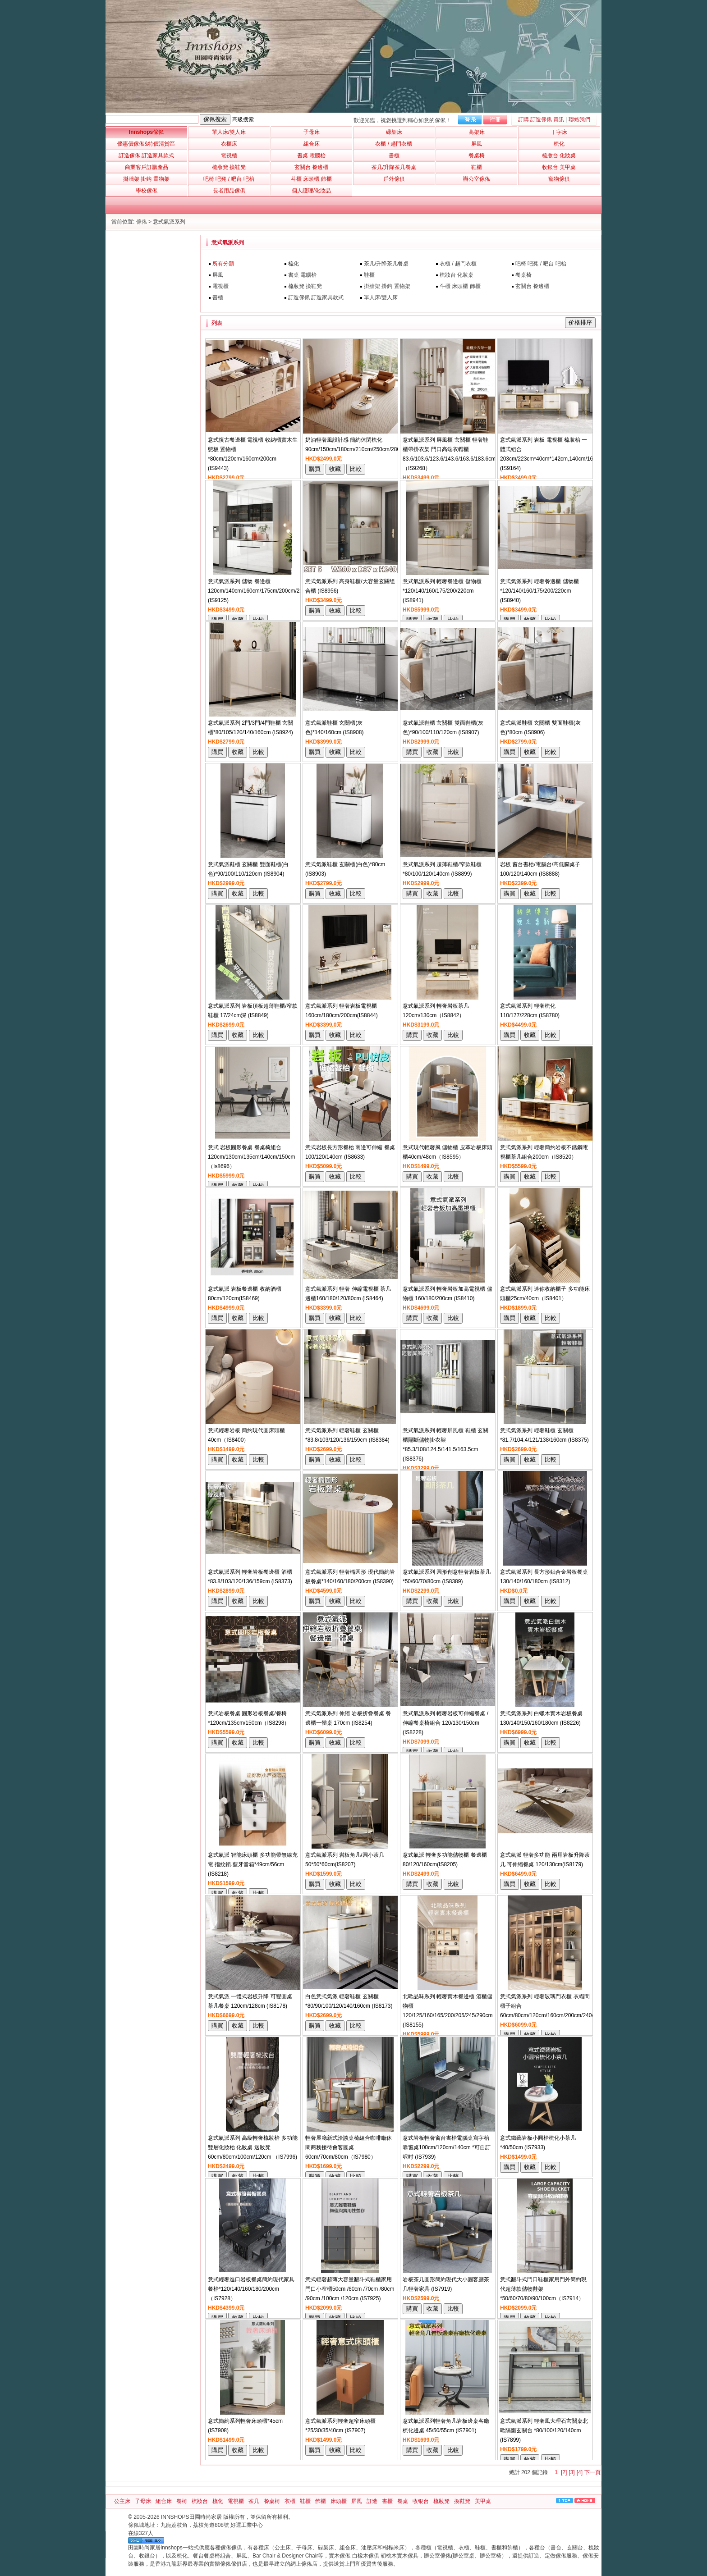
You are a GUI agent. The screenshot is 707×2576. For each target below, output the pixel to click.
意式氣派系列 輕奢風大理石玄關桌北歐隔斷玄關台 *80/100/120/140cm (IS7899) (544, 2430)
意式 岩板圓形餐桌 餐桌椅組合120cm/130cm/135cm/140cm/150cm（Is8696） (251, 1156)
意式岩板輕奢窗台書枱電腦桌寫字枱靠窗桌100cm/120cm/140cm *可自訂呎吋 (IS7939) (447, 2147)
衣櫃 (290, 2501)
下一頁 (592, 2472)
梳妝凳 (441, 2501)
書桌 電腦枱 (302, 275)
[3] (571, 2472)
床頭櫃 (339, 2501)
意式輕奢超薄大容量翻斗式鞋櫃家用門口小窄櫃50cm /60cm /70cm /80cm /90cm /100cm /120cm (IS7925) (349, 2289)
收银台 (421, 2501)
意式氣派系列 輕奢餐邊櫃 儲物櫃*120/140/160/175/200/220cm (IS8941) (442, 590)
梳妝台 (200, 2501)
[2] (564, 2472)
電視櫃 (220, 286)
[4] (580, 2472)
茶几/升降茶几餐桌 (386, 263)
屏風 (217, 275)
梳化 (293, 263)
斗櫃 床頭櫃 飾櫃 (460, 286)
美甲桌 (483, 2501)
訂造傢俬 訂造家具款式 (316, 297)
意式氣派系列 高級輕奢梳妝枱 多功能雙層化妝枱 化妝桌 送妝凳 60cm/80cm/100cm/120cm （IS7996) (253, 2147)
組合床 (164, 2501)
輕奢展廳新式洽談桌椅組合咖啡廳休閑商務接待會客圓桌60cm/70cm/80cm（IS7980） (348, 2147)
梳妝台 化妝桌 (456, 275)
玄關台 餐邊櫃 (532, 286)
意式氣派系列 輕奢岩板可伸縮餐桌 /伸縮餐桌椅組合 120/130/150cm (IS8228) (445, 1723)
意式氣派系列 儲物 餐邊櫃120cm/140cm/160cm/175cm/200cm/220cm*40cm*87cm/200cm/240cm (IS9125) (293, 590)
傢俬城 (136, 2525)
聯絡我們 (579, 119)
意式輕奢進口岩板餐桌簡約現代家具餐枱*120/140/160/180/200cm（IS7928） (251, 2289)
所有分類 (223, 263)
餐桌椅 (523, 275)
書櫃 (217, 297)
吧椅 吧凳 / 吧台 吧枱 (540, 263)
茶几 (253, 2501)
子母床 (143, 2501)
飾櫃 (320, 2501)
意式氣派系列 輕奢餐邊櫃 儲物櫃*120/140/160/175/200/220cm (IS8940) (539, 590)
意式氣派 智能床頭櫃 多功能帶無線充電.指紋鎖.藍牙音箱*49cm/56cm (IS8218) (253, 1864)
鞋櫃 (369, 275)
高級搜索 (243, 119)
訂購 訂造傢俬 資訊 (541, 119)
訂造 (372, 2501)
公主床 (122, 2501)
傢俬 (141, 222)
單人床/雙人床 (381, 297)
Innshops (146, 132)
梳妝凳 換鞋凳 (305, 286)
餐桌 (402, 2501)
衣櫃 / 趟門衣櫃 (458, 263)
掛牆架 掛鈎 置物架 (387, 286)
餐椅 (181, 2501)
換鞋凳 (462, 2501)
